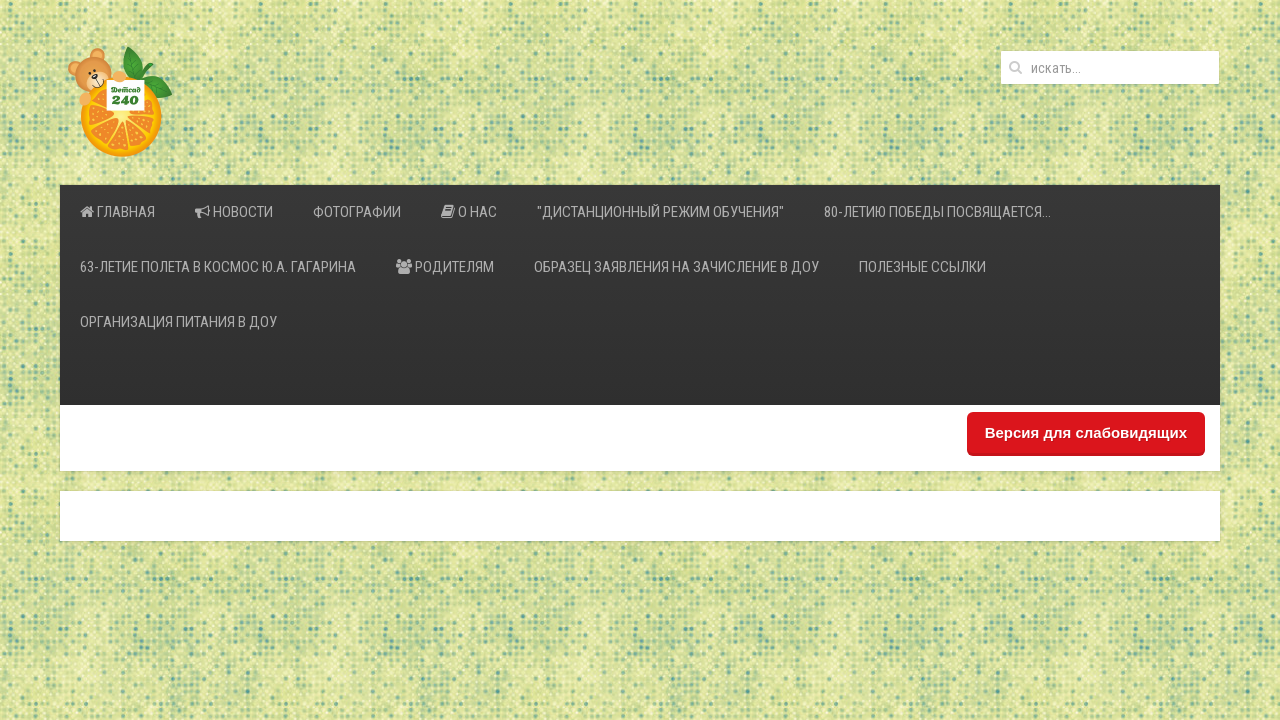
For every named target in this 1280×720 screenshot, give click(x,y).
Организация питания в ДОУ (178, 322)
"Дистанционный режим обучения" (660, 212)
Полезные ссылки (922, 267)
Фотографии (357, 212)
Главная (117, 212)
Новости (234, 212)
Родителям (445, 267)
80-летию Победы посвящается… (937, 212)
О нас (469, 212)
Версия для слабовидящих (1086, 432)
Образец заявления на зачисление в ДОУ (676, 267)
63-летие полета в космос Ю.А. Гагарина (218, 267)
